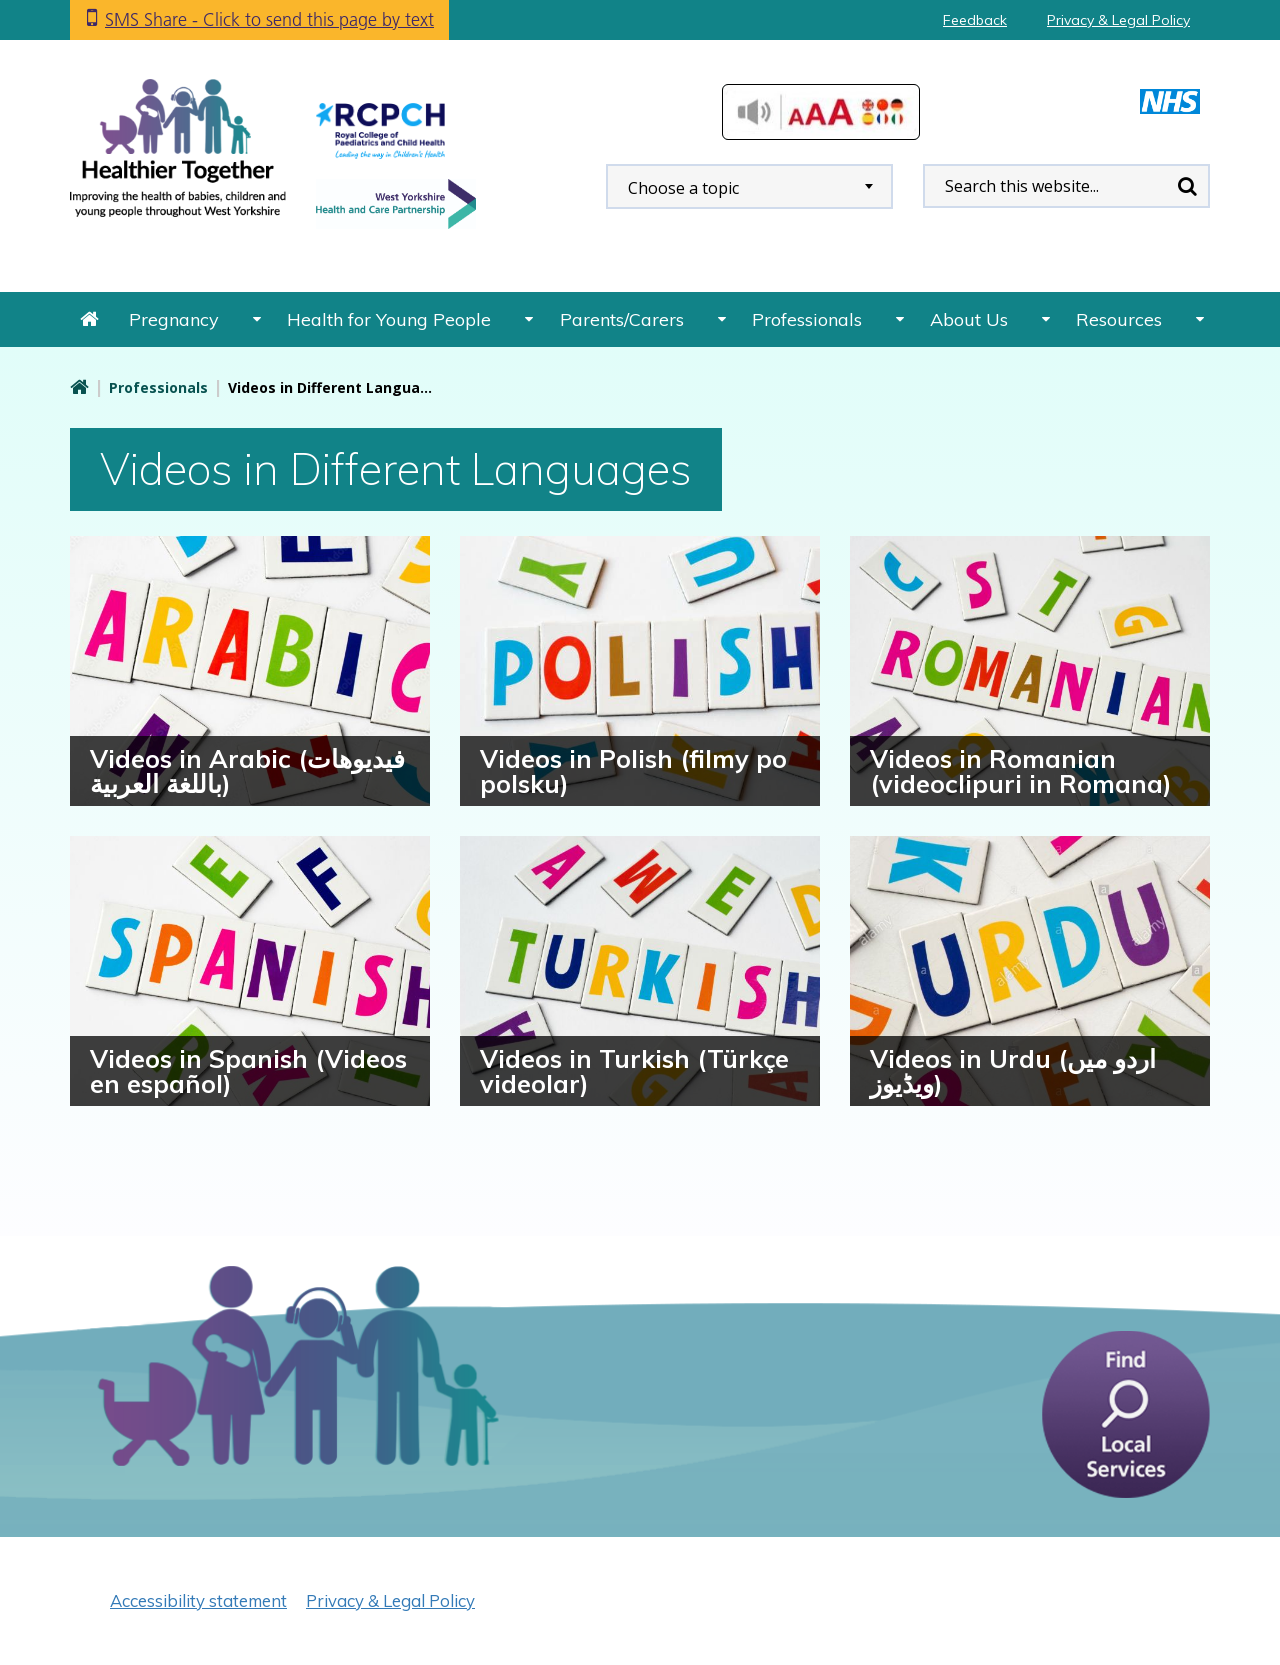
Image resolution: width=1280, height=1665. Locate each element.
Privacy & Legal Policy (1118, 20)
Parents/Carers (622, 319)
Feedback (975, 20)
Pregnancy (174, 319)
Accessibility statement (198, 1600)
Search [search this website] (1187, 186)
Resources (1119, 319)
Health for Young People (389, 319)
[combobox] (749, 186)
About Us (969, 319)
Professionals (807, 319)
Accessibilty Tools (821, 112)
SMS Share (269, 19)
